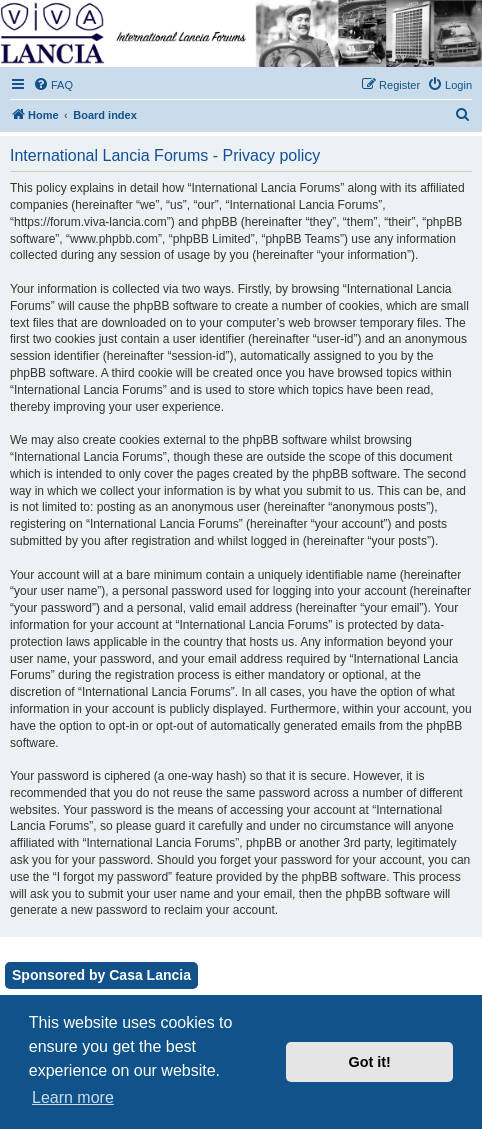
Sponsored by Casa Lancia (101, 975)
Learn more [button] (73, 1097)
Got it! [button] (370, 1062)
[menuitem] (53, 85)
